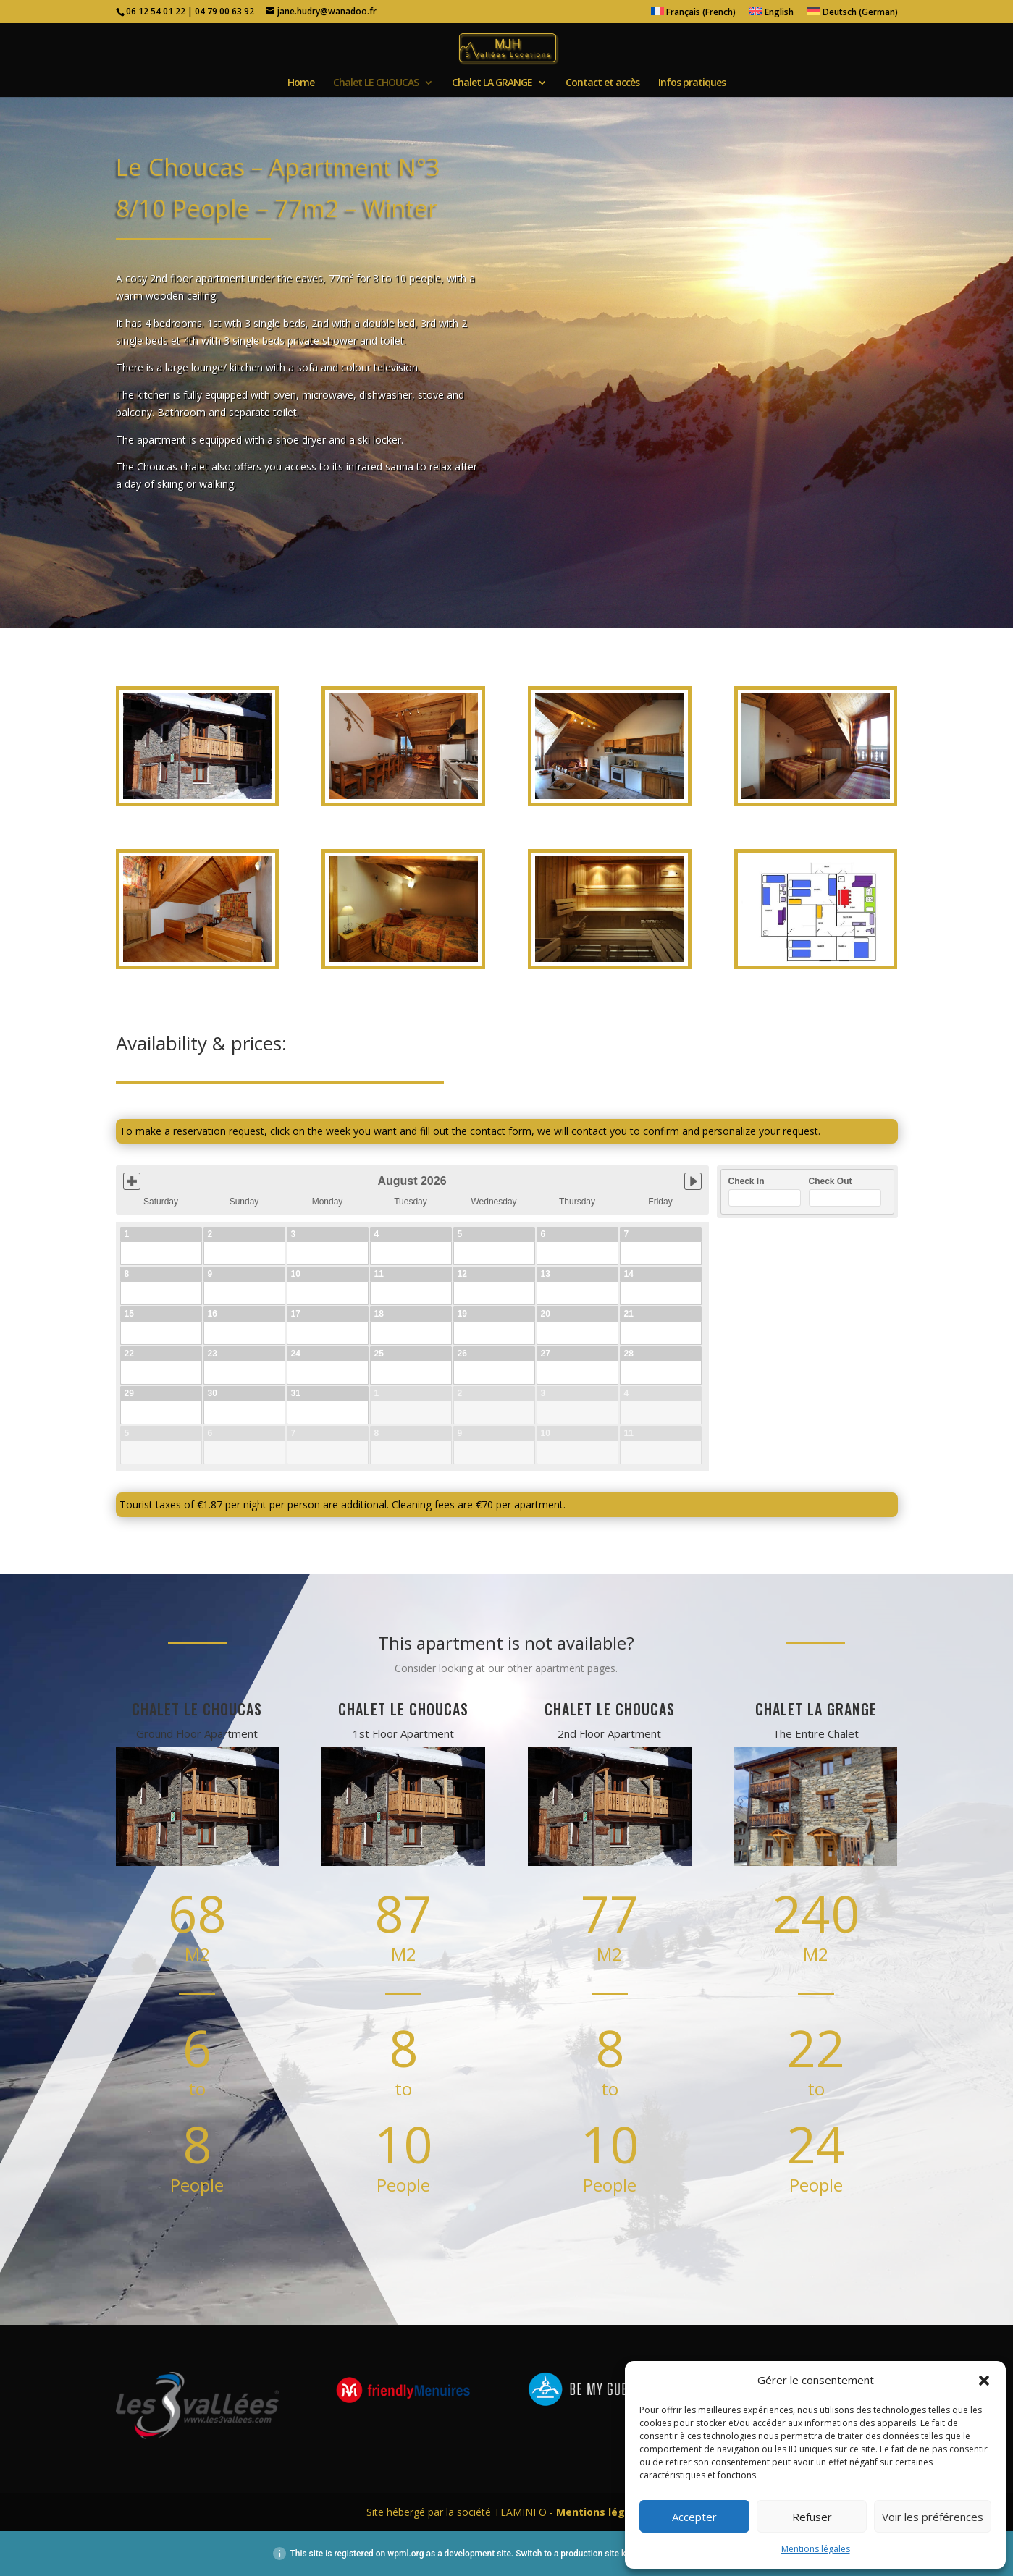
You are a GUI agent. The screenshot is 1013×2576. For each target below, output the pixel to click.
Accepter (694, 2516)
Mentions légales (815, 2549)
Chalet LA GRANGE (492, 83)
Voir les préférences (932, 2516)
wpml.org (405, 2553)
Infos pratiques (692, 83)
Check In (746, 1181)
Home (300, 83)
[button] (984, 2380)
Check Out (830, 1181)
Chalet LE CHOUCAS (376, 83)
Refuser (812, 2516)
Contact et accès (602, 83)
